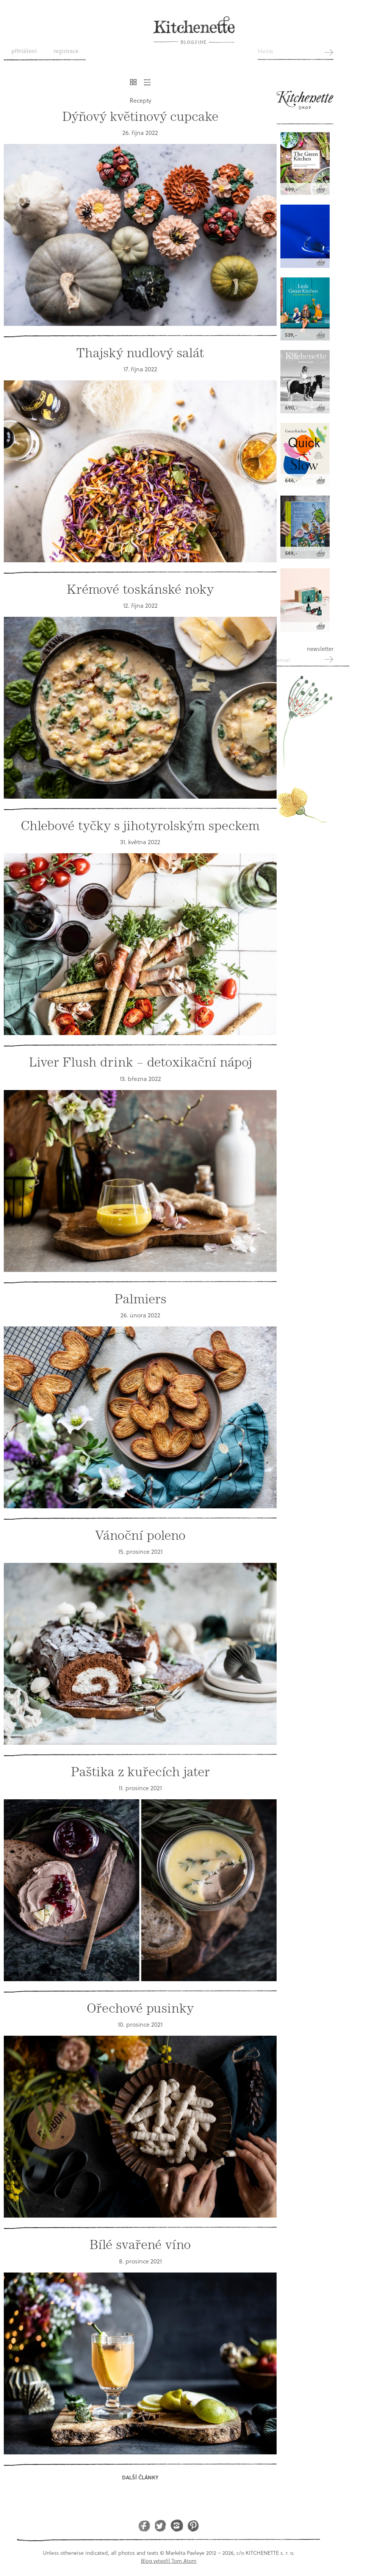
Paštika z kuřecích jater (140, 1772)
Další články (140, 2477)
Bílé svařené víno (140, 2245)
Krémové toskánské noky (140, 589)
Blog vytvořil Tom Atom (169, 2561)
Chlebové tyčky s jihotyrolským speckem (140, 826)
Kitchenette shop (305, 103)
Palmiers (140, 1299)
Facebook (144, 2525)
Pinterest (193, 2525)
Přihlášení (24, 51)
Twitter (160, 2525)
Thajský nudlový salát (140, 353)
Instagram (177, 2525)
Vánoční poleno (140, 1535)
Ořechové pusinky (140, 2008)
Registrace (65, 51)
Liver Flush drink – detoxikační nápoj (140, 1062)
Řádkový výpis (147, 82)
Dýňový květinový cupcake (140, 116)
